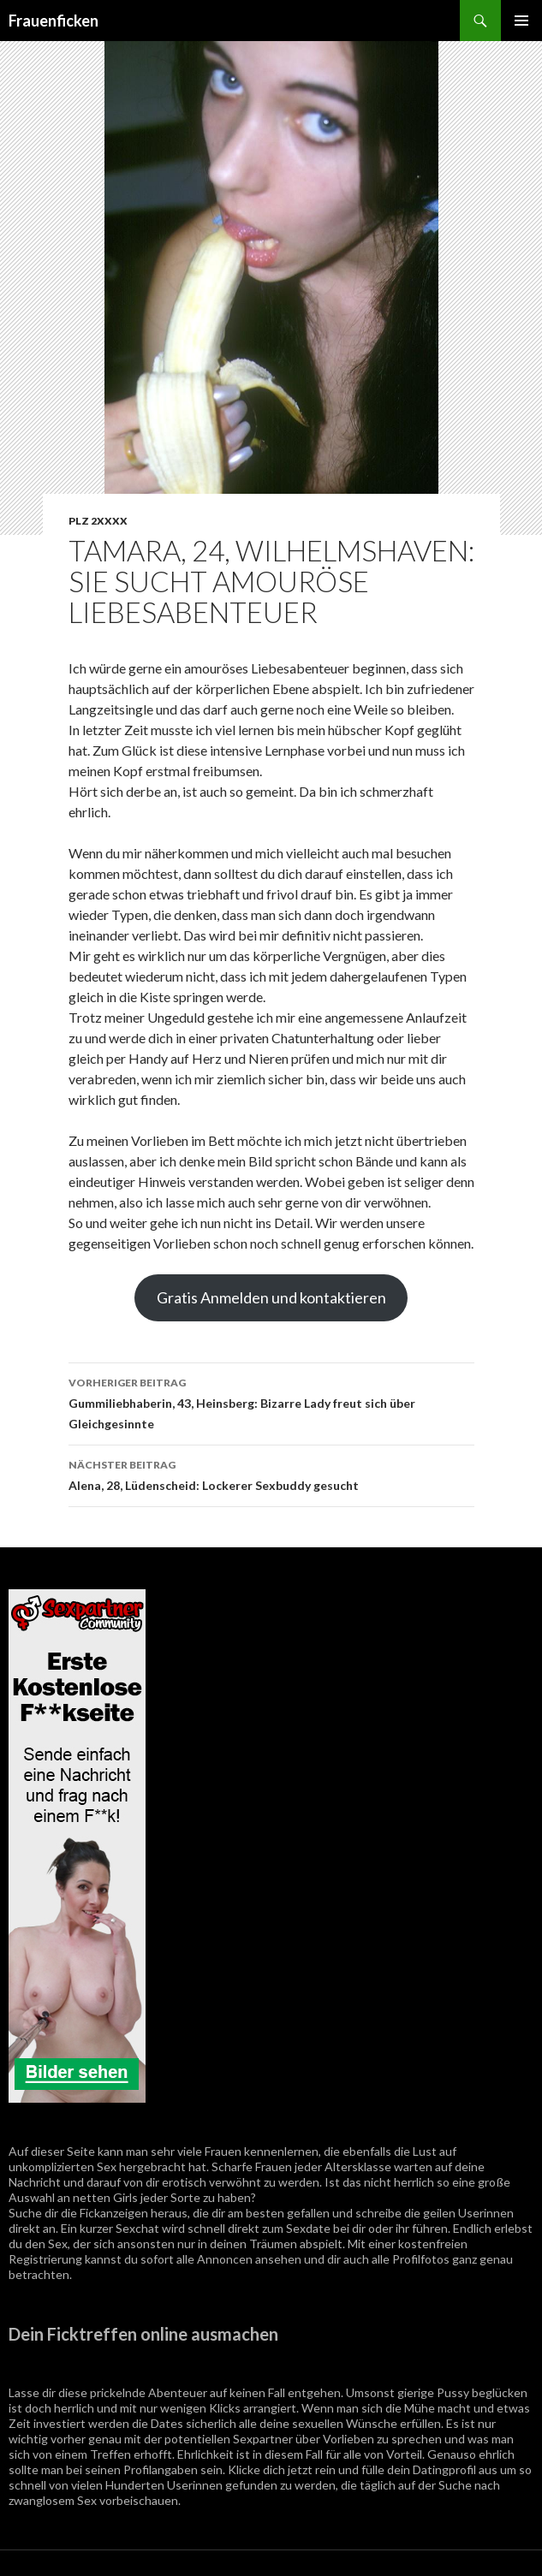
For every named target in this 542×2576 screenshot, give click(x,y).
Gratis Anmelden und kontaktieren (271, 1297)
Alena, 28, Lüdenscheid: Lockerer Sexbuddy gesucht (271, 1474)
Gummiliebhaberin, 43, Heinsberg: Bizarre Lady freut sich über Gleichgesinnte (271, 1402)
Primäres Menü (521, 20)
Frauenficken (53, 20)
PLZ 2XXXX (98, 520)
